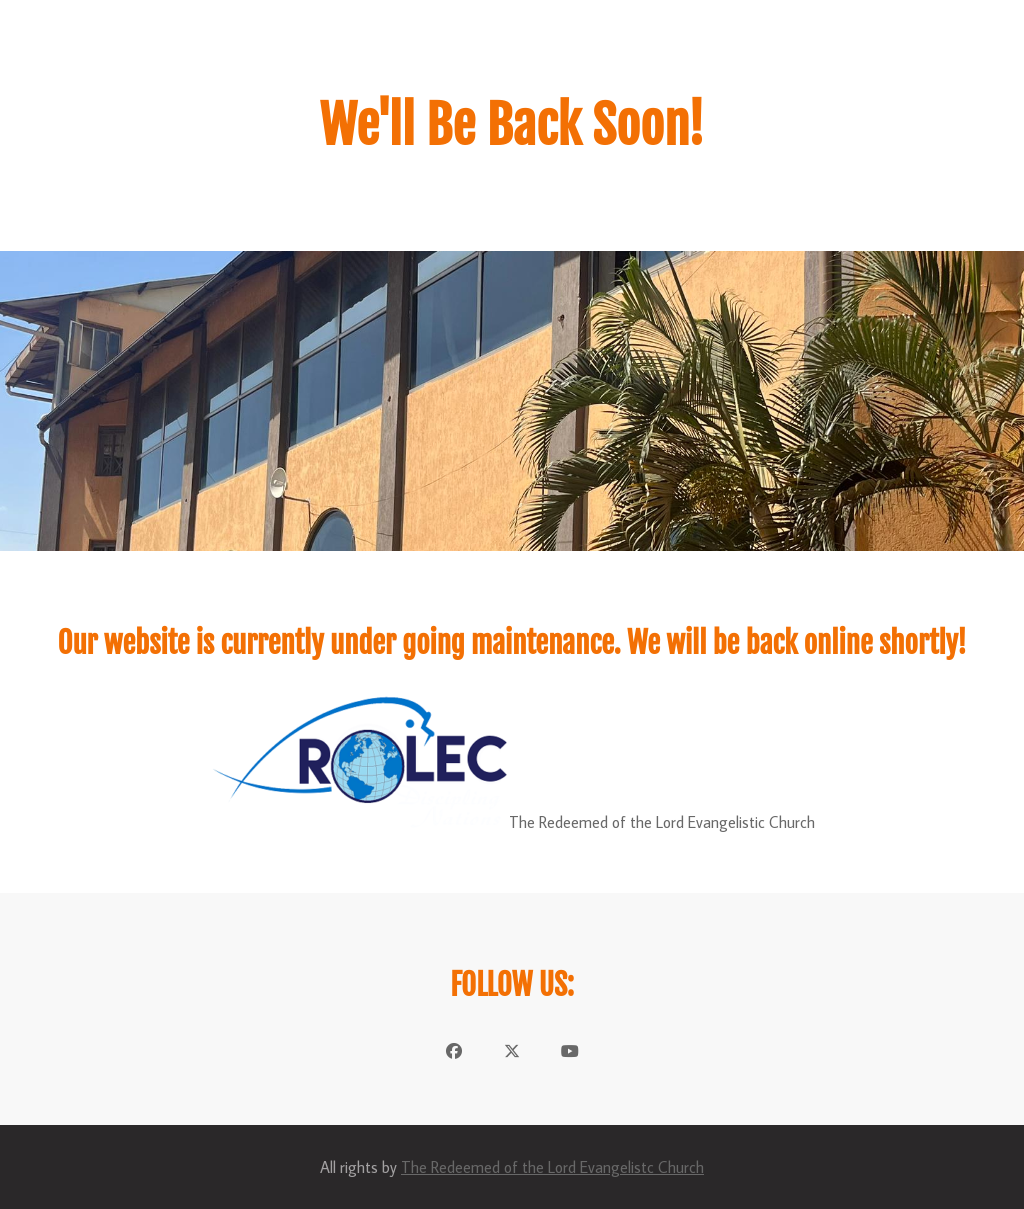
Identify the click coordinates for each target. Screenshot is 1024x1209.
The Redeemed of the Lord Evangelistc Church (552, 1167)
